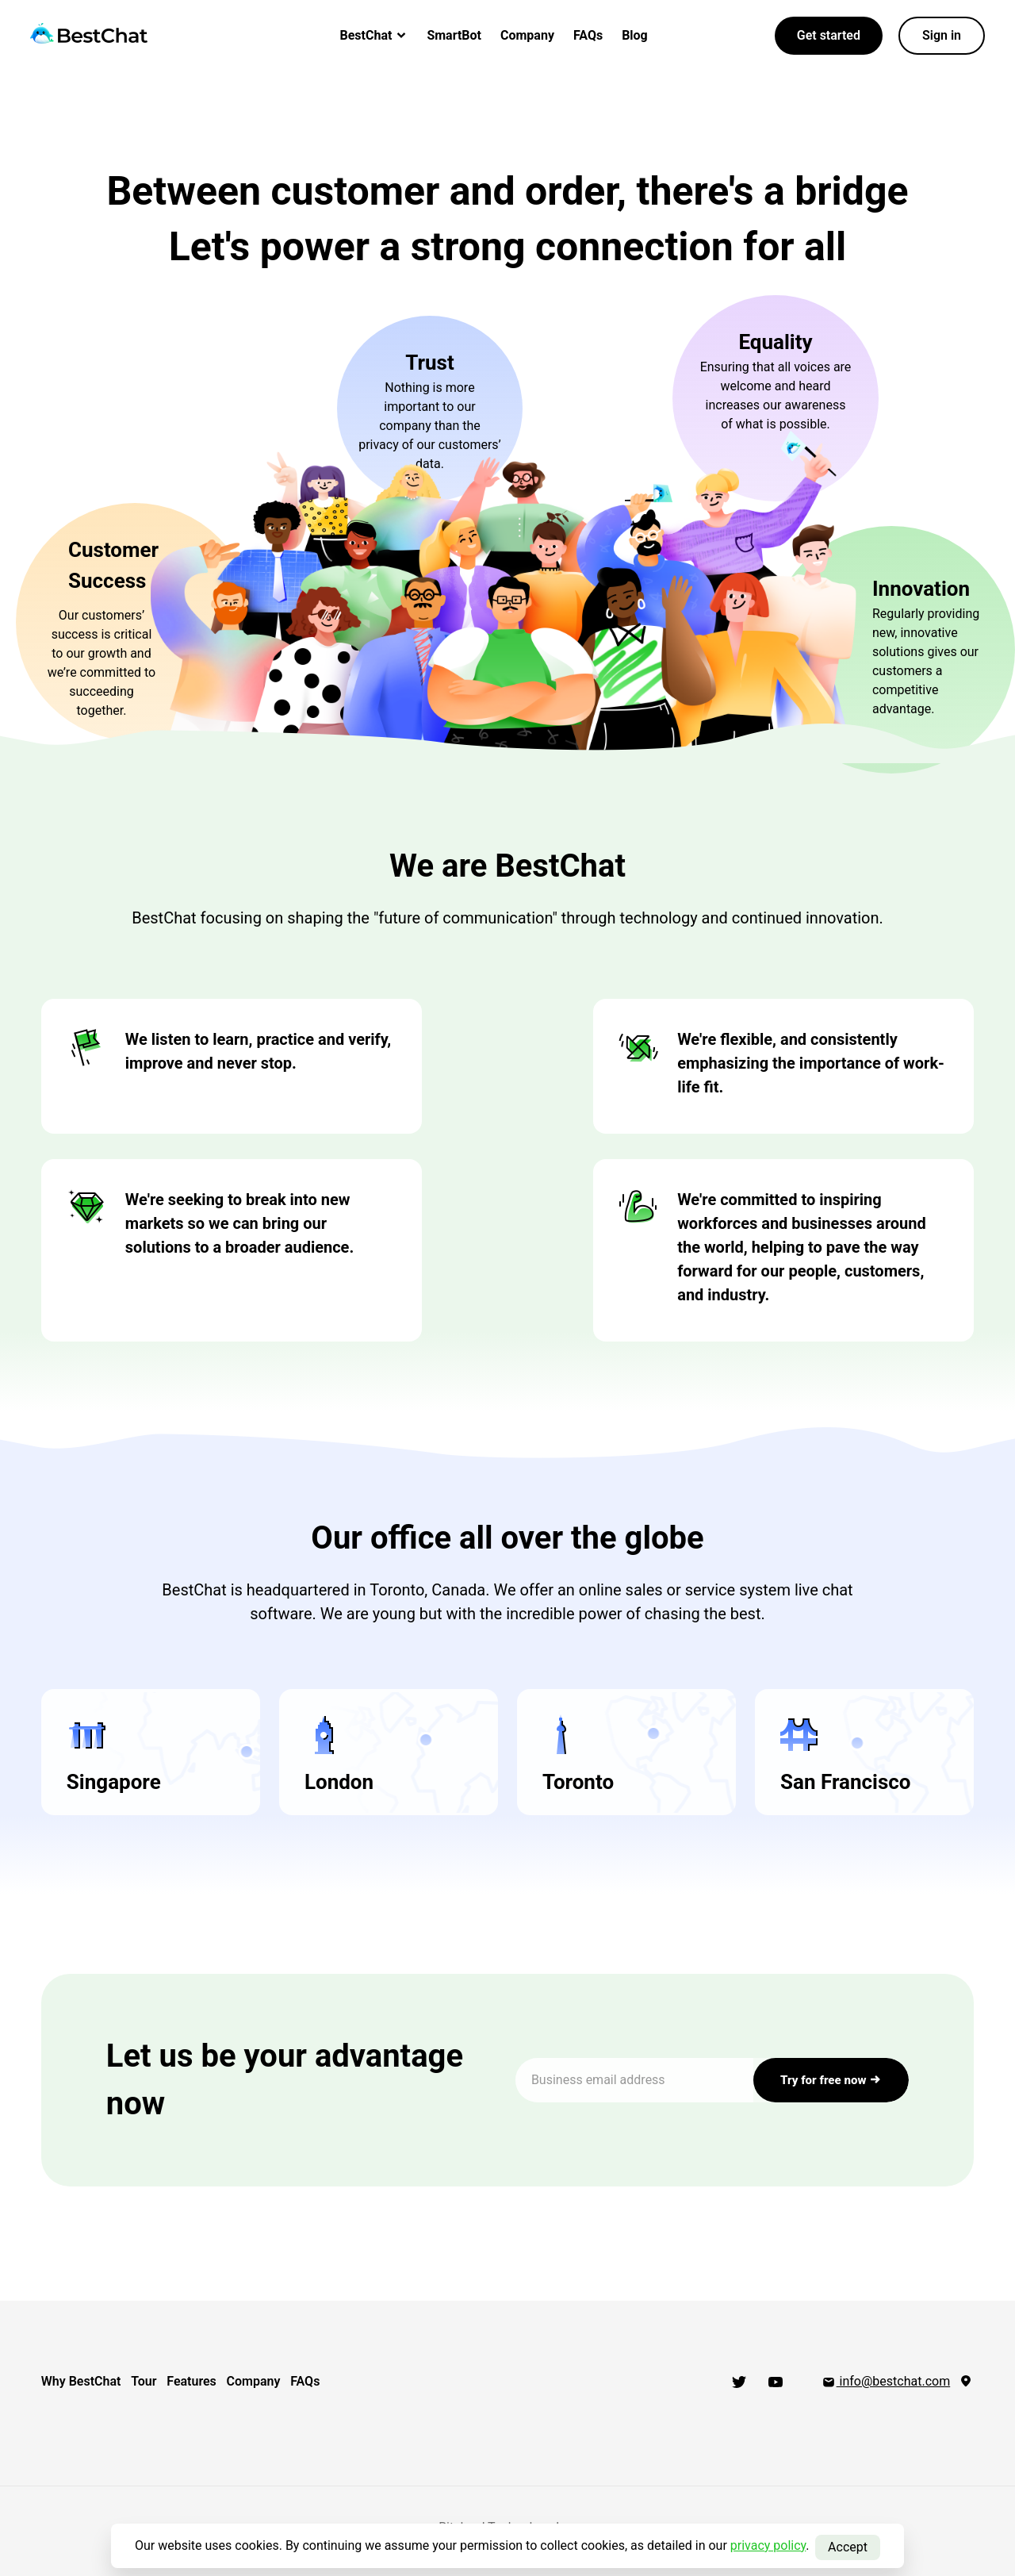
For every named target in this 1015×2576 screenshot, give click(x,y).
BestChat (374, 35)
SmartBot (454, 35)
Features (218, 2381)
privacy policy (768, 2545)
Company (527, 35)
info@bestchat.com (885, 2381)
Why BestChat (81, 2381)
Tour (157, 2381)
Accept (848, 2545)
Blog (635, 35)
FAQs (588, 35)
